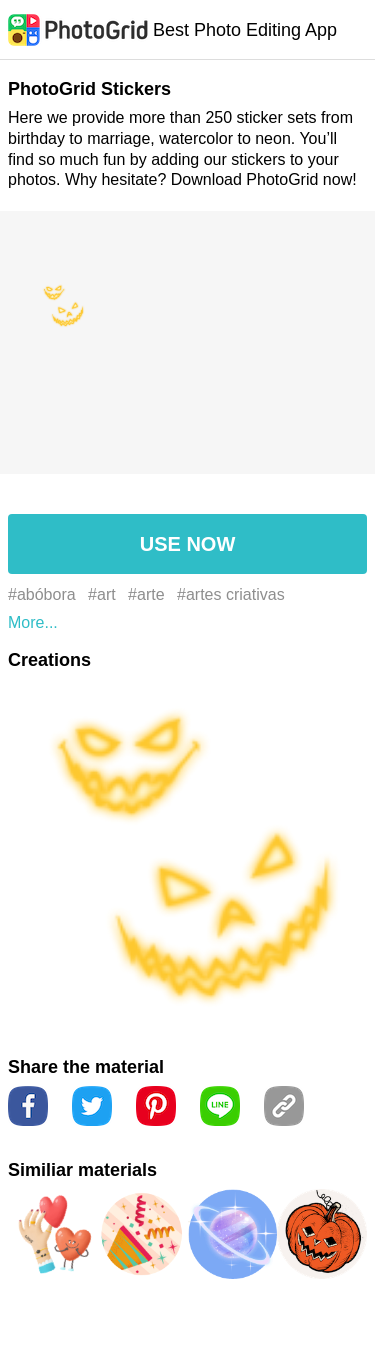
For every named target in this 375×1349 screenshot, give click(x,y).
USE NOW (188, 544)
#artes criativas (231, 594)
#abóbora (42, 594)
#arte (146, 594)
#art (102, 594)
